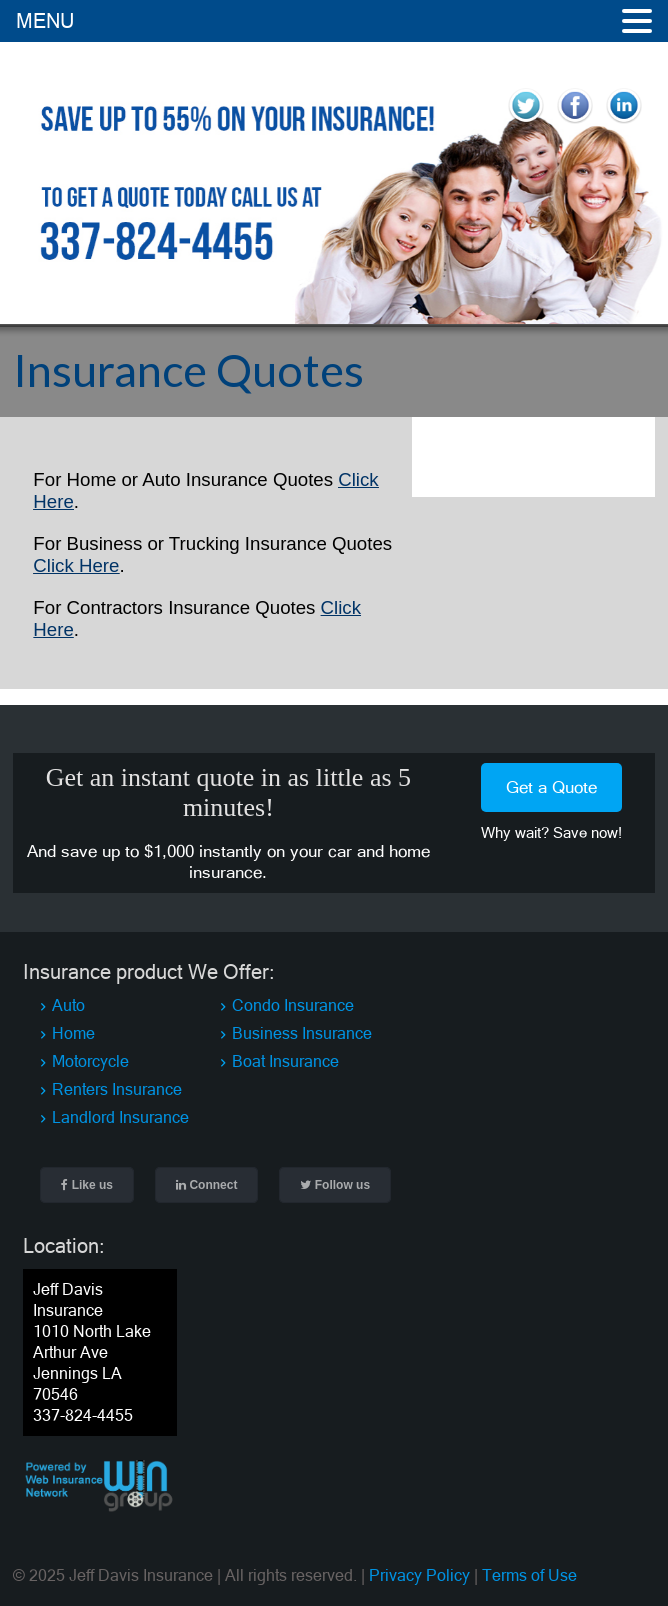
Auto (68, 1005)
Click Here (76, 565)
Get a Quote (551, 787)
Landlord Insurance (120, 1117)
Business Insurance (302, 1033)
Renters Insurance (117, 1089)
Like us (87, 1185)
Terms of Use (529, 1575)
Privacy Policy (419, 1575)
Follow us (335, 1185)
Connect (206, 1185)
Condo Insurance (293, 1005)
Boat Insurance (285, 1061)
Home (73, 1033)
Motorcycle (90, 1061)
